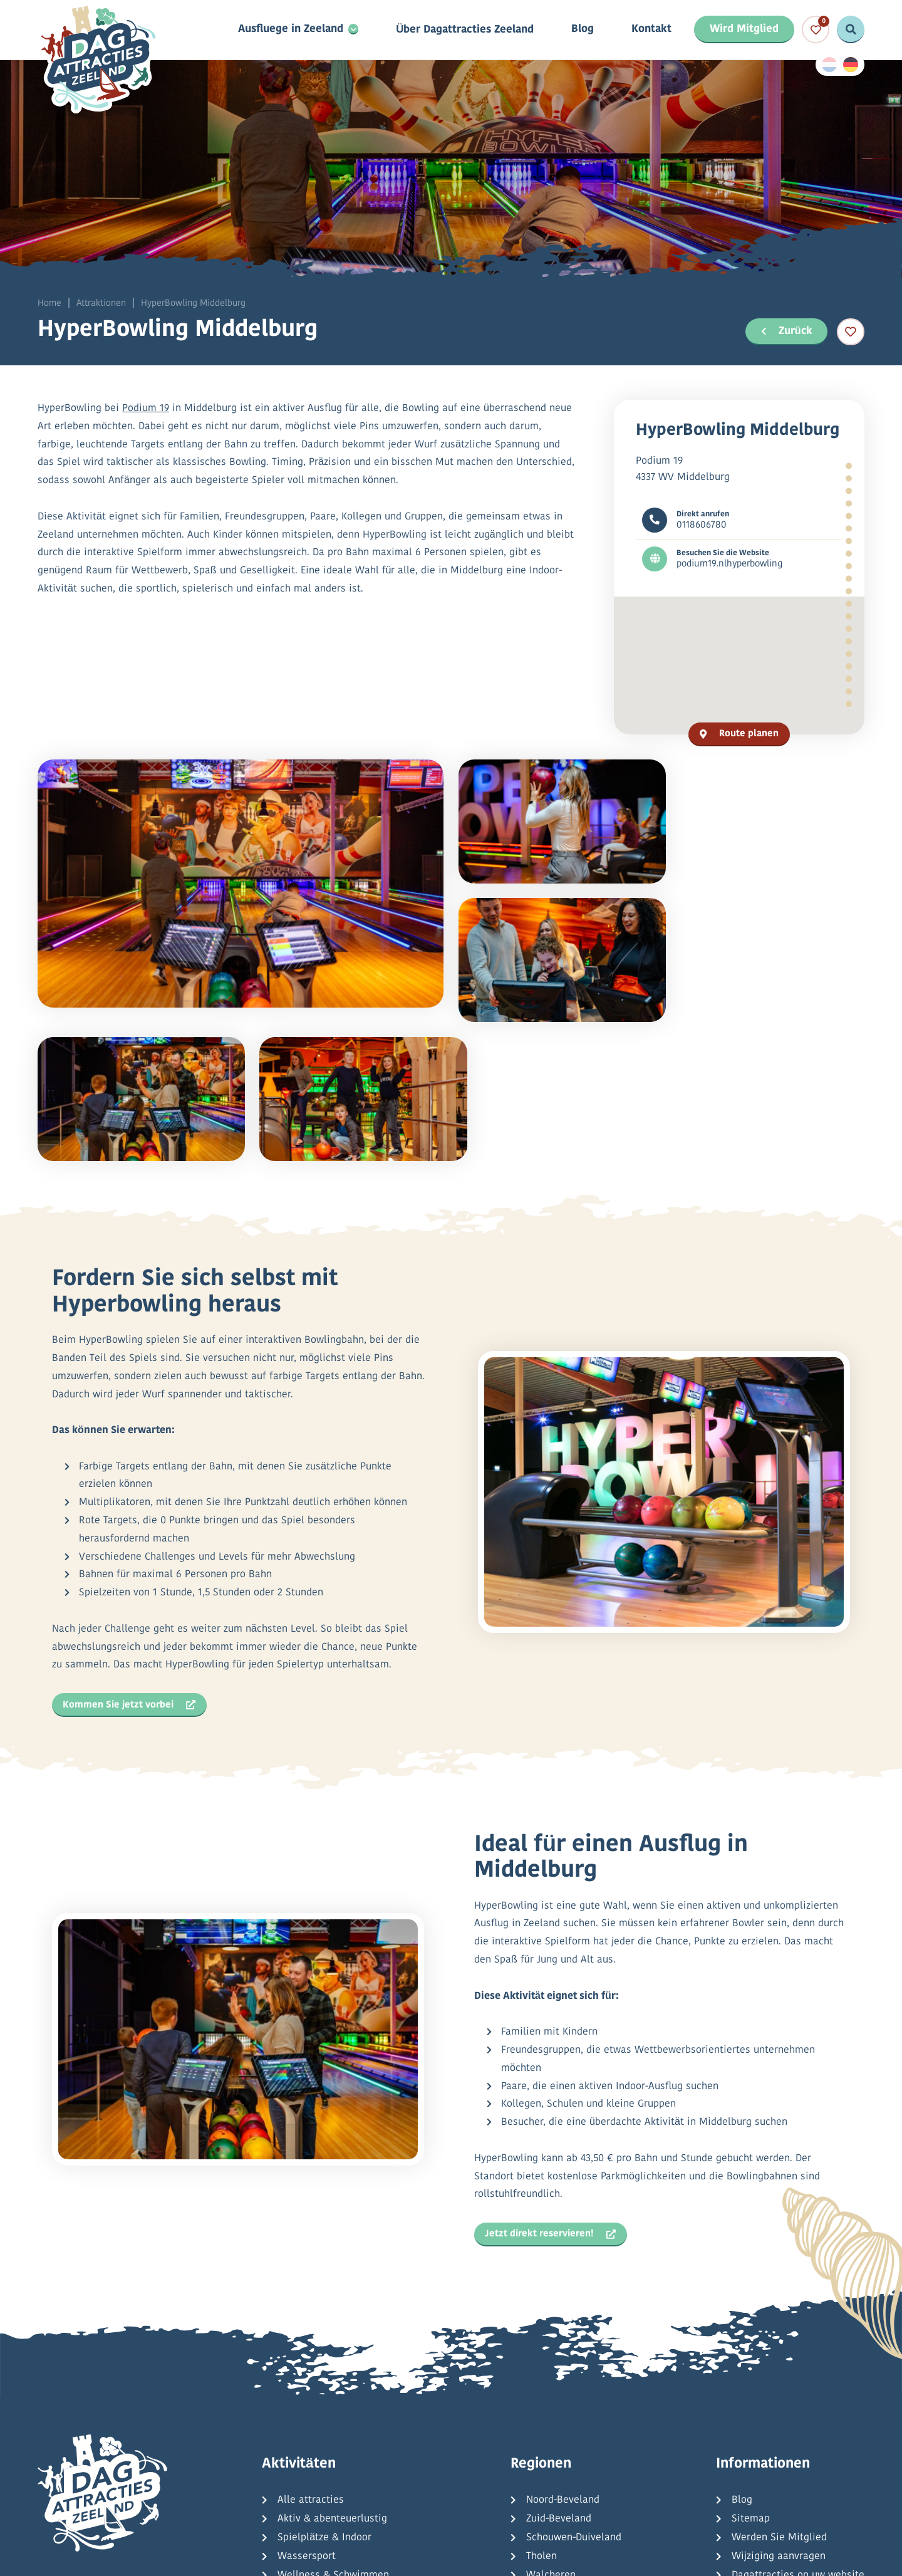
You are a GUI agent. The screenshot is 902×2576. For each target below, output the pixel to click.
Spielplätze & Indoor (324, 2387)
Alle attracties (310, 2349)
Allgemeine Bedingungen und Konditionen (476, 2556)
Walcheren (551, 2424)
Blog (582, 30)
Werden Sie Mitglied (779, 2387)
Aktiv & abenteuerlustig (332, 2368)
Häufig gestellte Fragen (786, 2443)
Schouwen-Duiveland (573, 2387)
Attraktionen (101, 303)
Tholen (541, 2406)
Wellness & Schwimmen (333, 2424)
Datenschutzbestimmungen (295, 2556)
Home (49, 303)
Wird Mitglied (744, 29)
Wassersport (306, 2406)
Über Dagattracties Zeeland (465, 30)
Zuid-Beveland (558, 2368)
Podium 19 (145, 410)
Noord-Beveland (562, 2349)
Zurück (785, 331)
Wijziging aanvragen (779, 2406)
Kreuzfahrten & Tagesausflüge (346, 2462)
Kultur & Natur (310, 2443)
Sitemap (751, 2368)
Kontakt (651, 30)
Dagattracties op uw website (798, 2424)
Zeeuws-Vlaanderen (571, 2443)
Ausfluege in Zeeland (290, 30)
